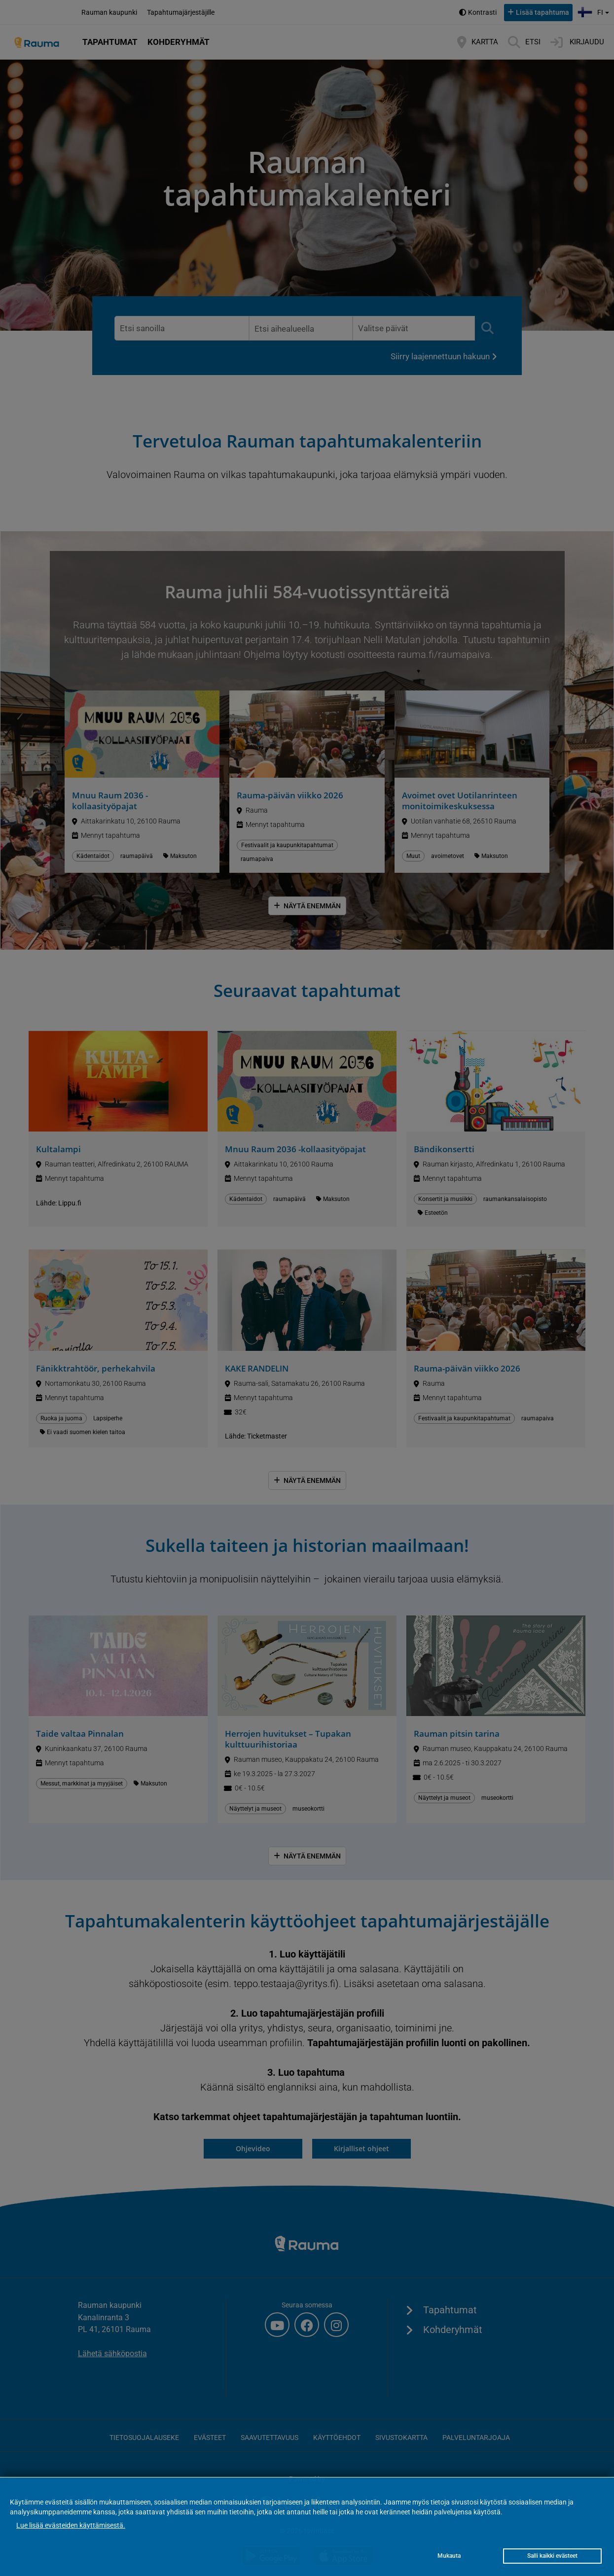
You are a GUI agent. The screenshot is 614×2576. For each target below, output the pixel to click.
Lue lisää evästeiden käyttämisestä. (70, 2525)
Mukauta (449, 2555)
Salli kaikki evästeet (552, 2555)
